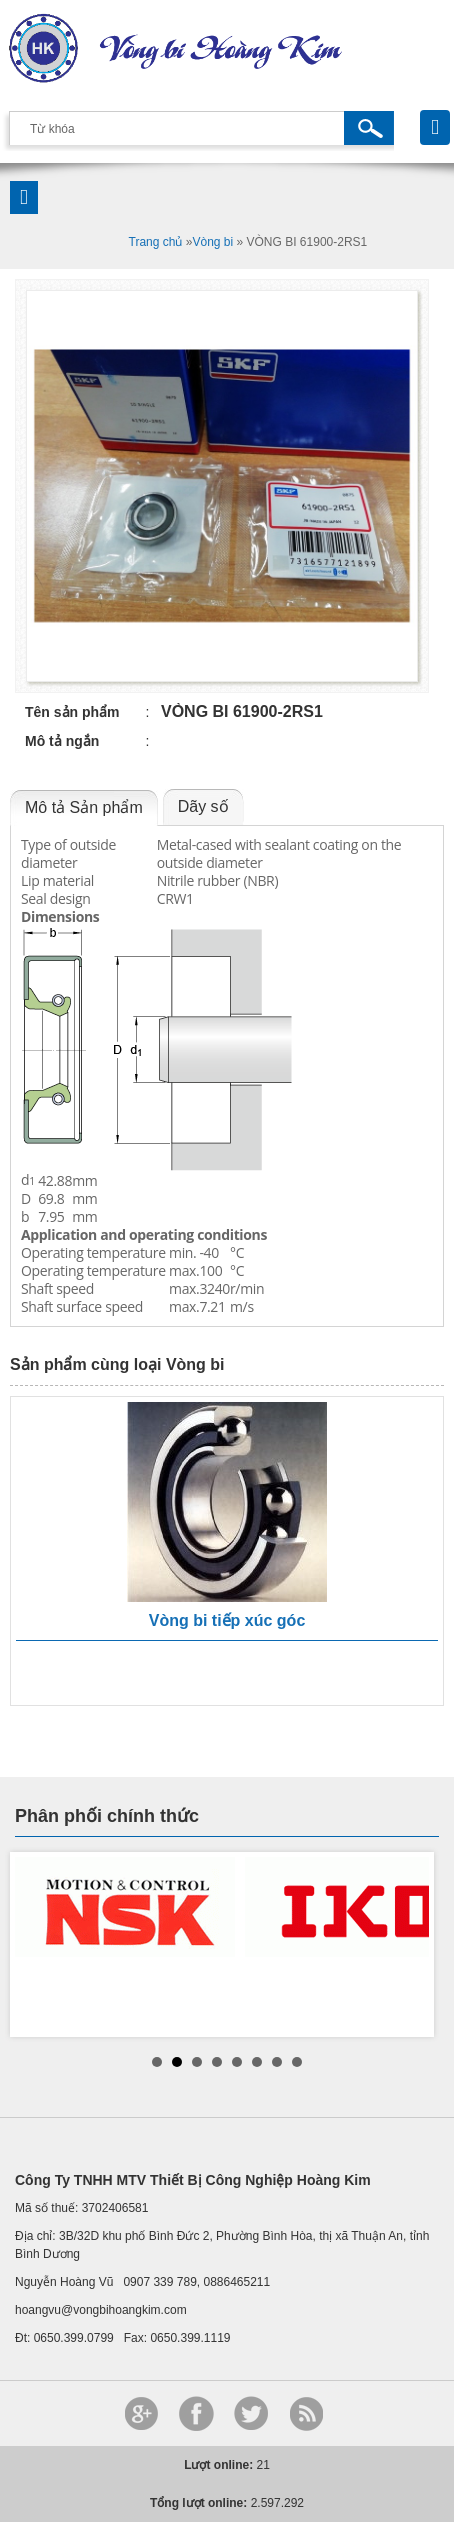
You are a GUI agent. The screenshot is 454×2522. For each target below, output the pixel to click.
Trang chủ (156, 242)
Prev (41, 1945)
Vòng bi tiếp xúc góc (227, 1620)
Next (413, 1945)
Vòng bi (212, 242)
